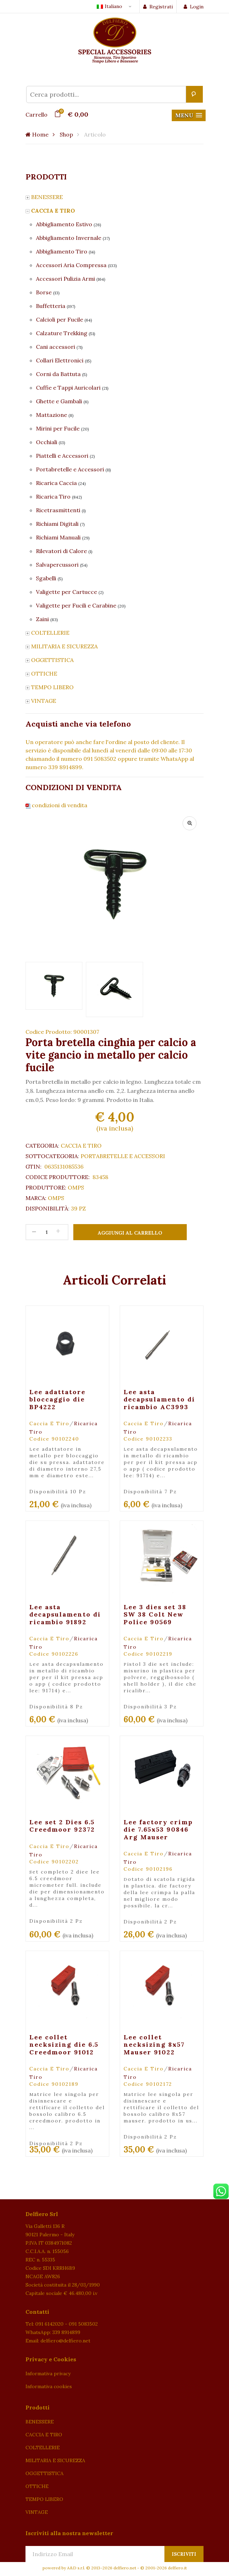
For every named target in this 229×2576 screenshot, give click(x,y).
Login (194, 6)
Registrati (158, 6)
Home (37, 134)
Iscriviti (184, 2554)
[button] (189, 115)
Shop (66, 134)
